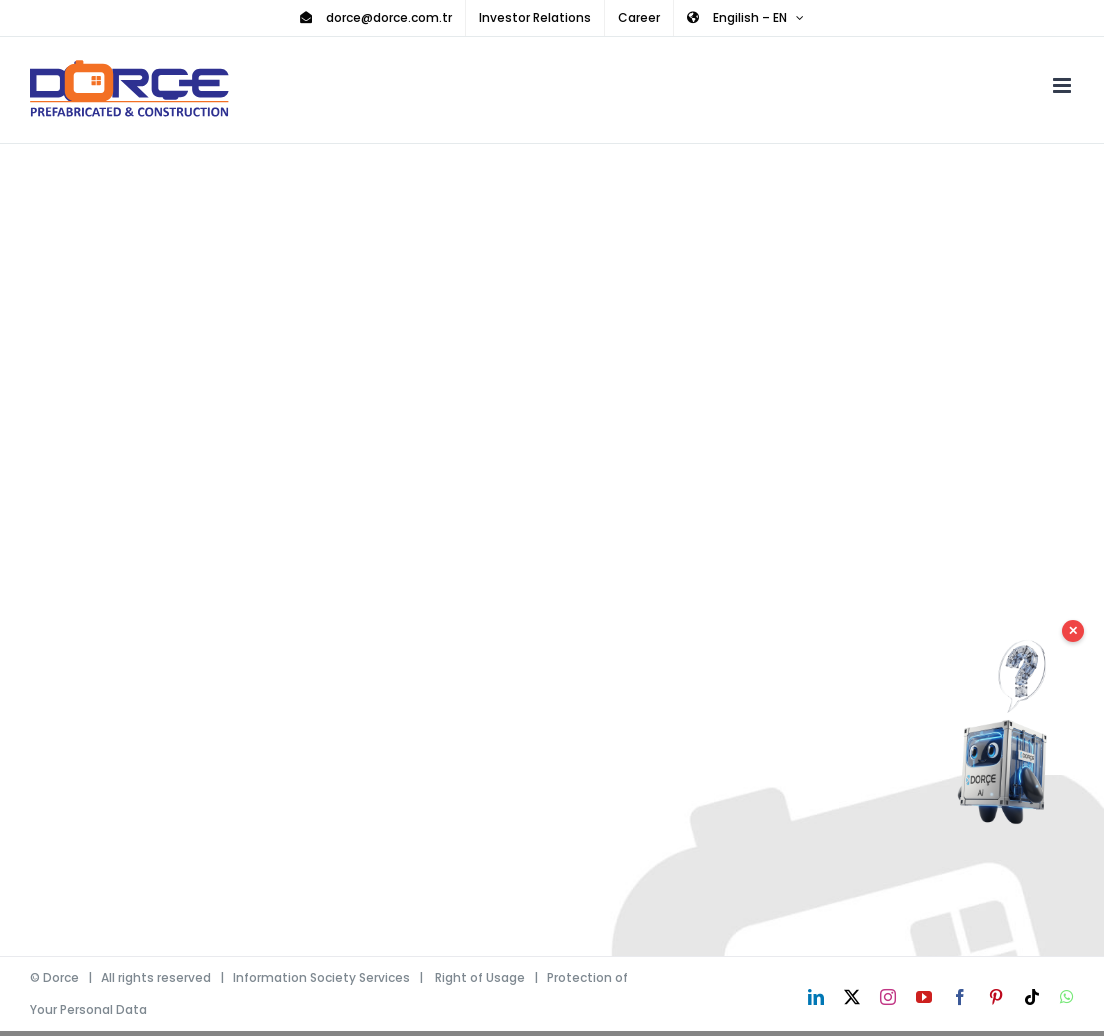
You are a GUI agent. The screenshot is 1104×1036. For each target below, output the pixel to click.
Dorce (61, 977)
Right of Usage (480, 977)
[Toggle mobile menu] (1063, 85)
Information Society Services (321, 977)
